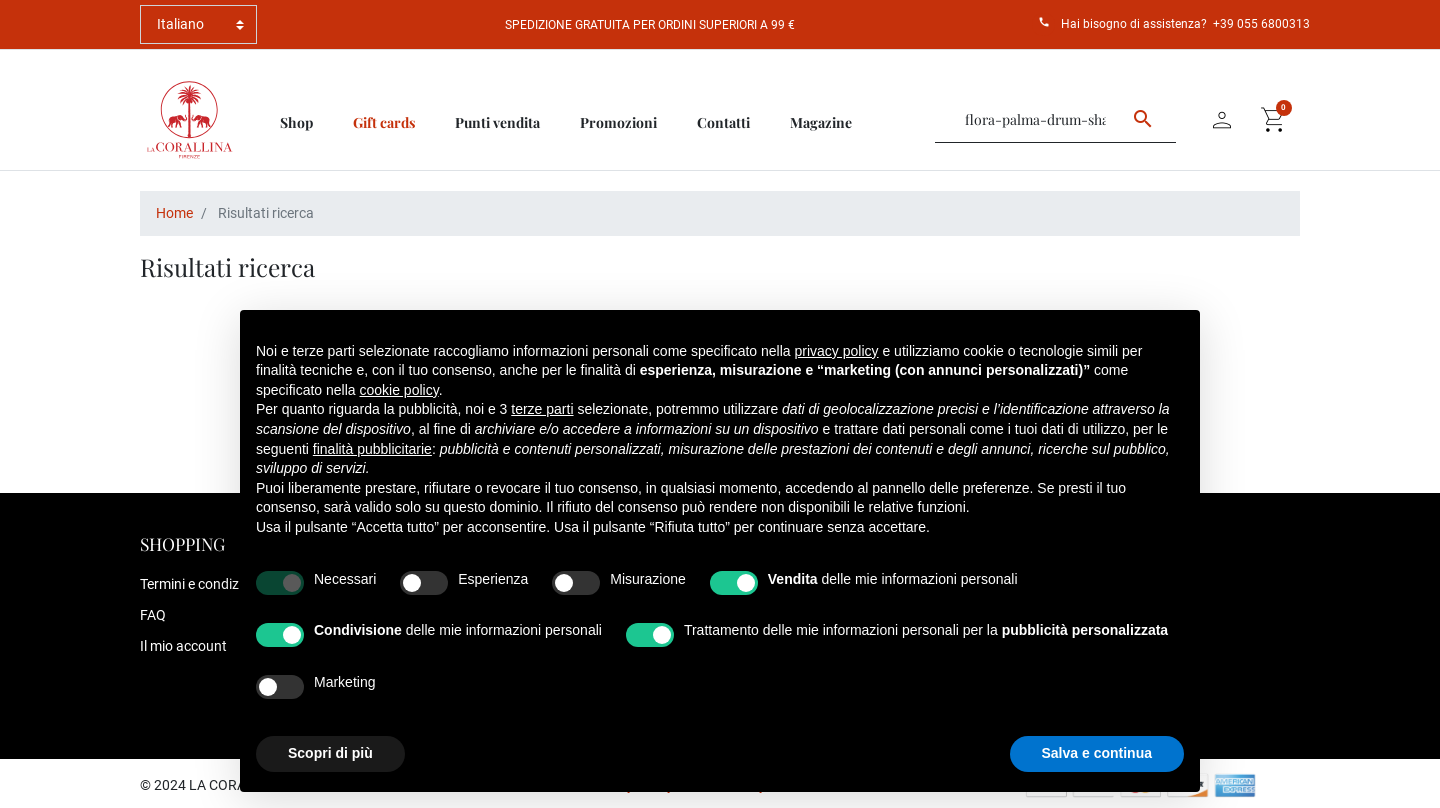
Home (174, 213)
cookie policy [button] (399, 390)
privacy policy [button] (837, 351)
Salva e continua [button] (1097, 753)
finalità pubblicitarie (372, 449)
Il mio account (183, 646)
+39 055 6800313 (1261, 24)
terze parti (542, 409)
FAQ (153, 615)
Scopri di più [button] (330, 753)
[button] (1274, 120)
